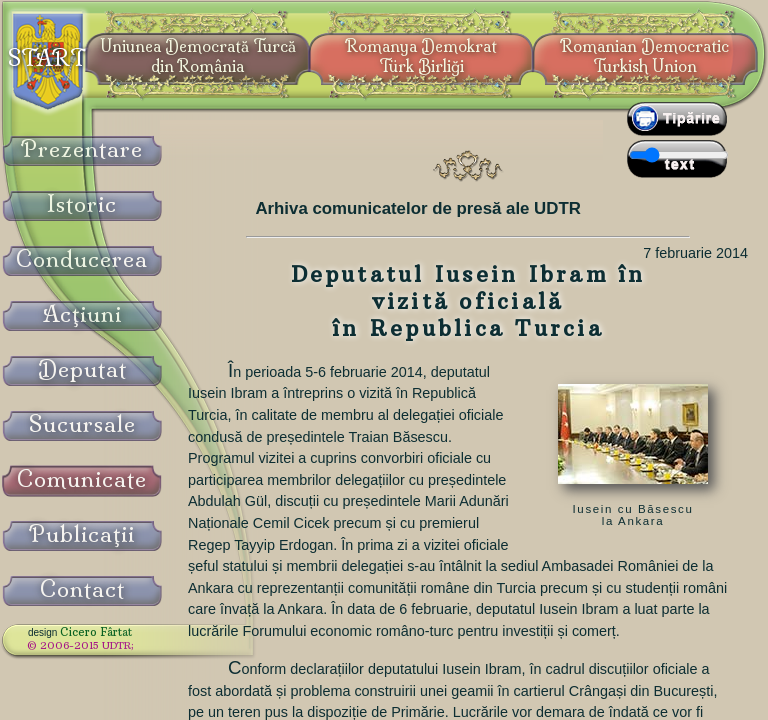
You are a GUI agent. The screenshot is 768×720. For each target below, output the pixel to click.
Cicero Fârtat (96, 632)
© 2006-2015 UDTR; (80, 645)
